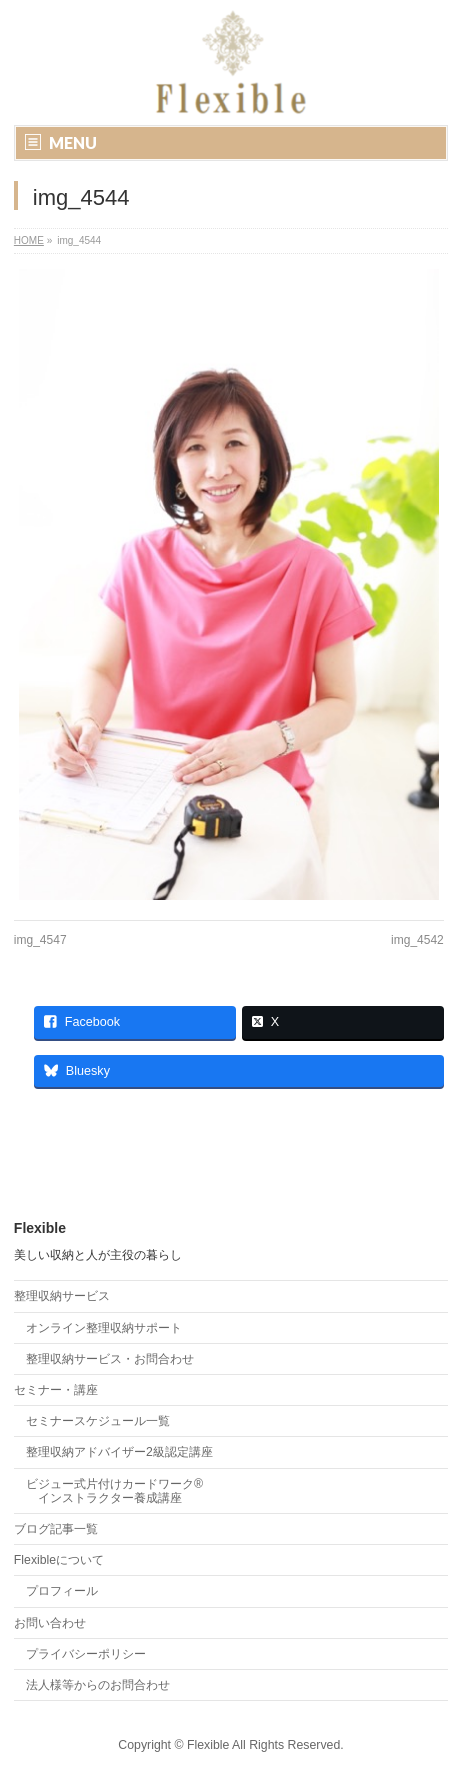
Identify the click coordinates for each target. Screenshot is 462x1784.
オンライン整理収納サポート (104, 1328)
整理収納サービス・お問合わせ (110, 1359)
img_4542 (417, 940)
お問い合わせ (50, 1623)
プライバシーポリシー (86, 1654)
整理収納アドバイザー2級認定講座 (119, 1452)
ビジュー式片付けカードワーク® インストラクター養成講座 (114, 1491)
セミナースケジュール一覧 (98, 1421)
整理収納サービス (62, 1296)
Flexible (208, 1745)
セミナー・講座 (56, 1390)
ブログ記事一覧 (56, 1529)
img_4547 (40, 940)
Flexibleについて (59, 1560)
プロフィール (62, 1591)
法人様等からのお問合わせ (98, 1685)
